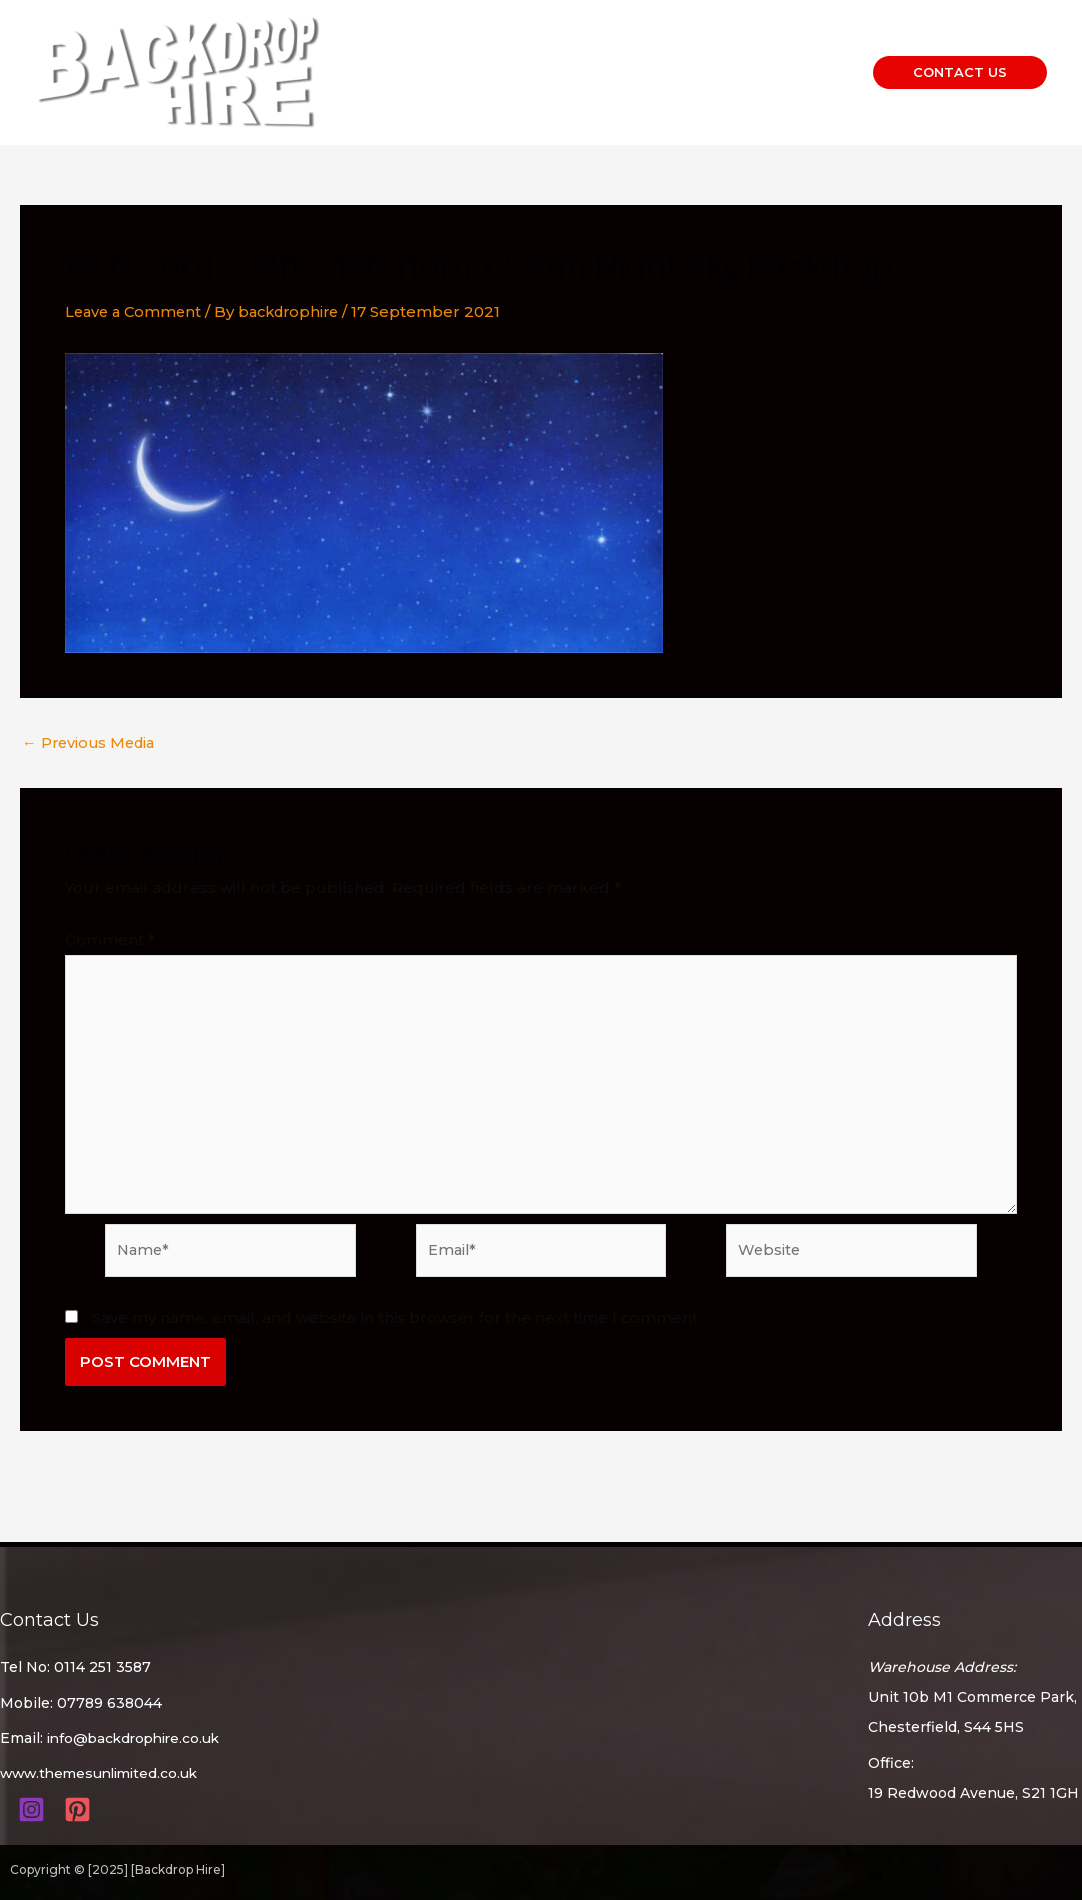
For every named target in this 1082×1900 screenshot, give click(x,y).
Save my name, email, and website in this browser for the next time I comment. (396, 1323)
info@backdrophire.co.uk (138, 1738)
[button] (960, 72)
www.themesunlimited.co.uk (104, 1773)
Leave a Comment (136, 311)
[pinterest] (80, 1808)
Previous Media (91, 742)
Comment (110, 939)
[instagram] (34, 1808)
